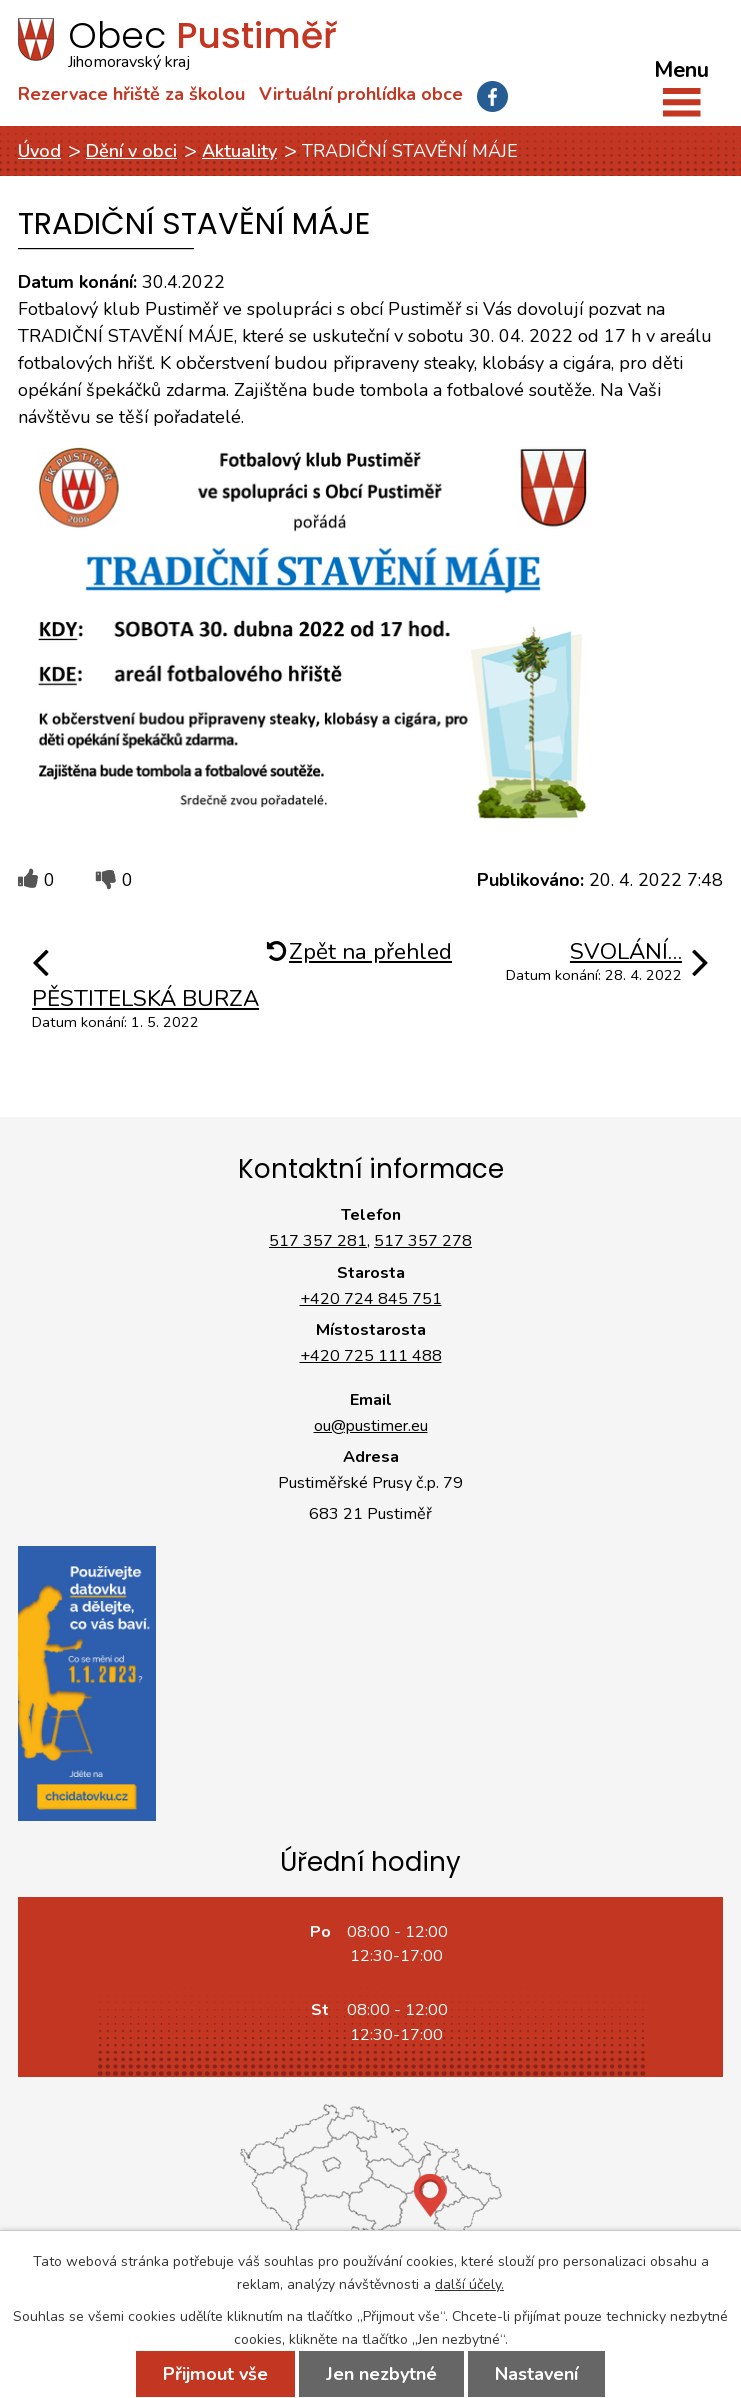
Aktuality (239, 151)
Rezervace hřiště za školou (131, 94)
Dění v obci (131, 151)
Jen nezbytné (381, 2374)
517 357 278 (423, 1241)
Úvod (39, 151)
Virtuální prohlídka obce (361, 94)
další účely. (469, 2284)
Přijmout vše (215, 2374)
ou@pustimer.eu (371, 1426)
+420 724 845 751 (371, 1299)
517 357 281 (318, 1241)
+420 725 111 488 (371, 1356)
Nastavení (536, 2374)
